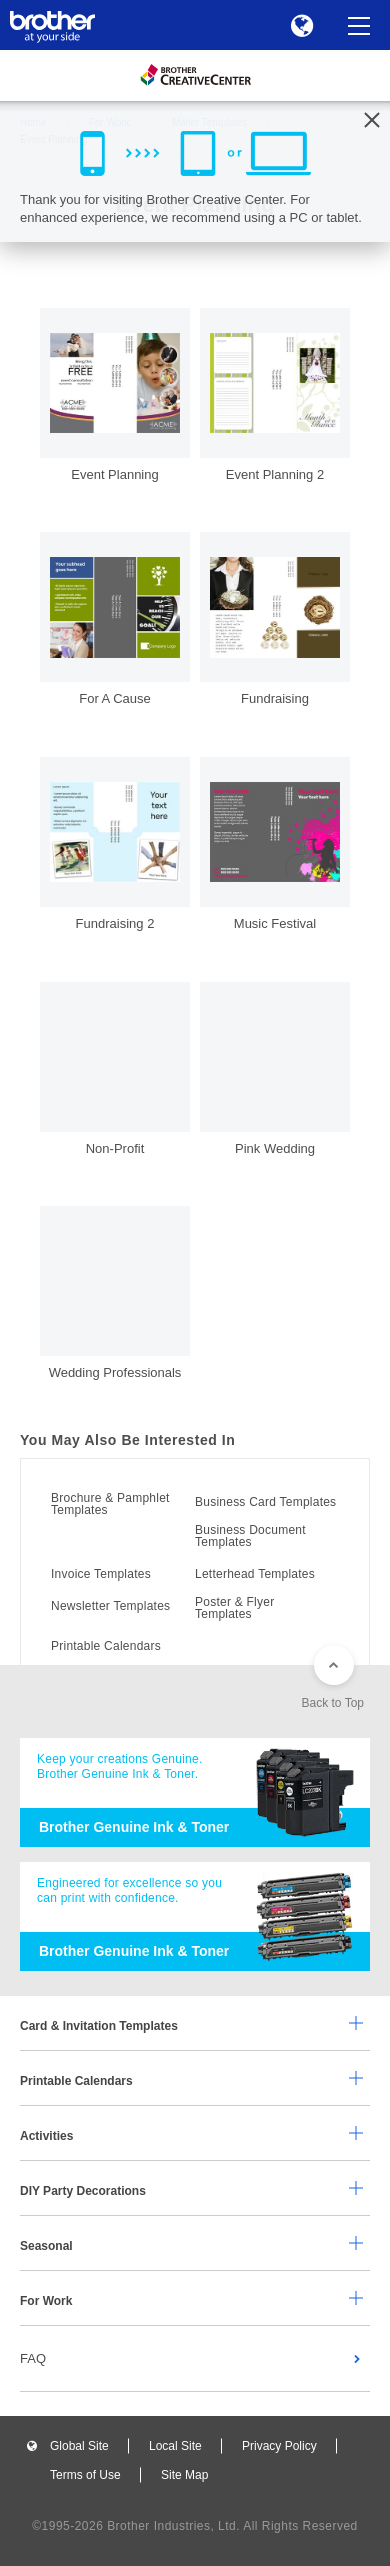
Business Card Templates (265, 1502)
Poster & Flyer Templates (234, 1608)
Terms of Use (85, 2475)
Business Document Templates (250, 1536)
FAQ (33, 2358)
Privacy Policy (279, 2446)
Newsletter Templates (110, 1606)
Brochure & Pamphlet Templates (110, 1504)
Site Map (184, 2475)
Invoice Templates (101, 1574)
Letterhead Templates (255, 1574)
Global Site (79, 2446)
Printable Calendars (106, 1646)
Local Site (175, 2446)
